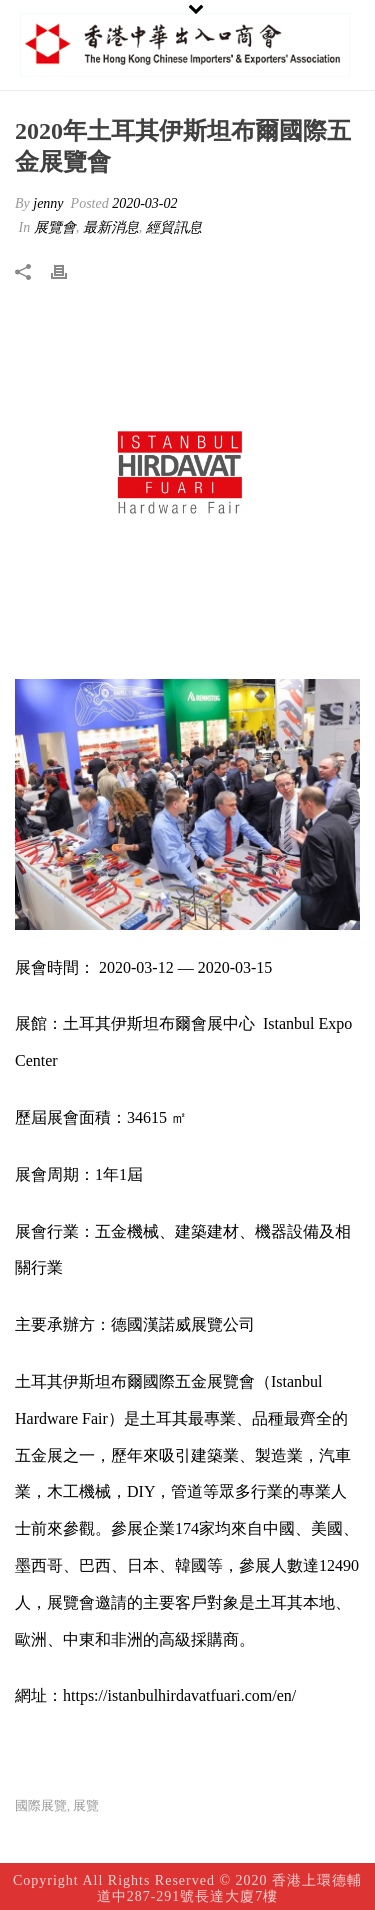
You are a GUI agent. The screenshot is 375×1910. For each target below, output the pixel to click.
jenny (48, 203)
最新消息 (111, 227)
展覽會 (55, 227)
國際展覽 (41, 1805)
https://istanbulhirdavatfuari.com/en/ (179, 1695)
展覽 (86, 1805)
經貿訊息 (174, 227)
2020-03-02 (144, 203)
